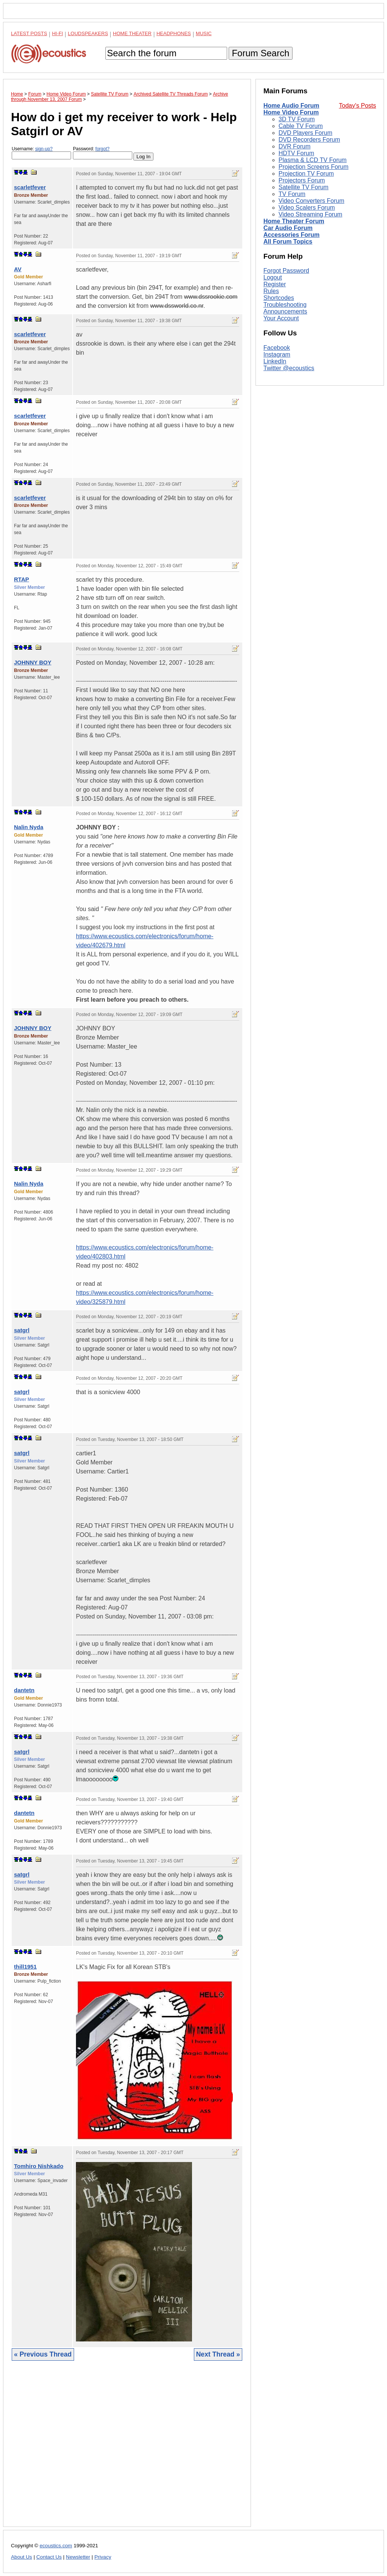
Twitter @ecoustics (288, 368)
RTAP (21, 579)
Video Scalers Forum (307, 207)
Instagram (276, 354)
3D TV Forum (297, 119)
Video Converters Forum (311, 201)
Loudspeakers (88, 33)
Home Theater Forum (293, 221)
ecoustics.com (56, 2545)
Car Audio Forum (288, 228)
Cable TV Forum (301, 126)
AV (18, 269)
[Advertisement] (127, 2449)
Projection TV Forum (306, 173)
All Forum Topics (287, 241)
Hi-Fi (57, 33)
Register (274, 284)
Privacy (102, 2557)
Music (204, 33)
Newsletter (78, 2557)
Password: (102, 152)
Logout (272, 277)
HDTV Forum (296, 153)
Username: (41, 152)
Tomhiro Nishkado (38, 2166)
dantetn (24, 1690)
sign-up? (44, 148)
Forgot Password (286, 270)
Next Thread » (218, 2354)
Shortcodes (278, 298)
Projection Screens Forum (313, 167)
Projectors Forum (302, 180)
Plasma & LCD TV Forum (313, 160)
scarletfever (30, 187)
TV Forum (292, 194)
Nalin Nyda (28, 827)
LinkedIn (274, 361)
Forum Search (260, 53)
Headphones (173, 33)
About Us (21, 2557)
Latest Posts (29, 33)
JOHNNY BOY (32, 662)
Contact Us (49, 2557)
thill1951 (25, 1966)
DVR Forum (294, 146)
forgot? (102, 148)
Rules (271, 291)
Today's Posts (357, 105)
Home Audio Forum (291, 105)
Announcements (285, 311)
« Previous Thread (43, 2354)
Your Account (281, 318)
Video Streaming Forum (310, 214)
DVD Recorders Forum (309, 139)
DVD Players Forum (305, 133)
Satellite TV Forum (303, 187)
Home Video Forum (291, 112)
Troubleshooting (285, 304)
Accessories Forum (291, 235)
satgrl (21, 1330)
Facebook (276, 347)
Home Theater (132, 33)
